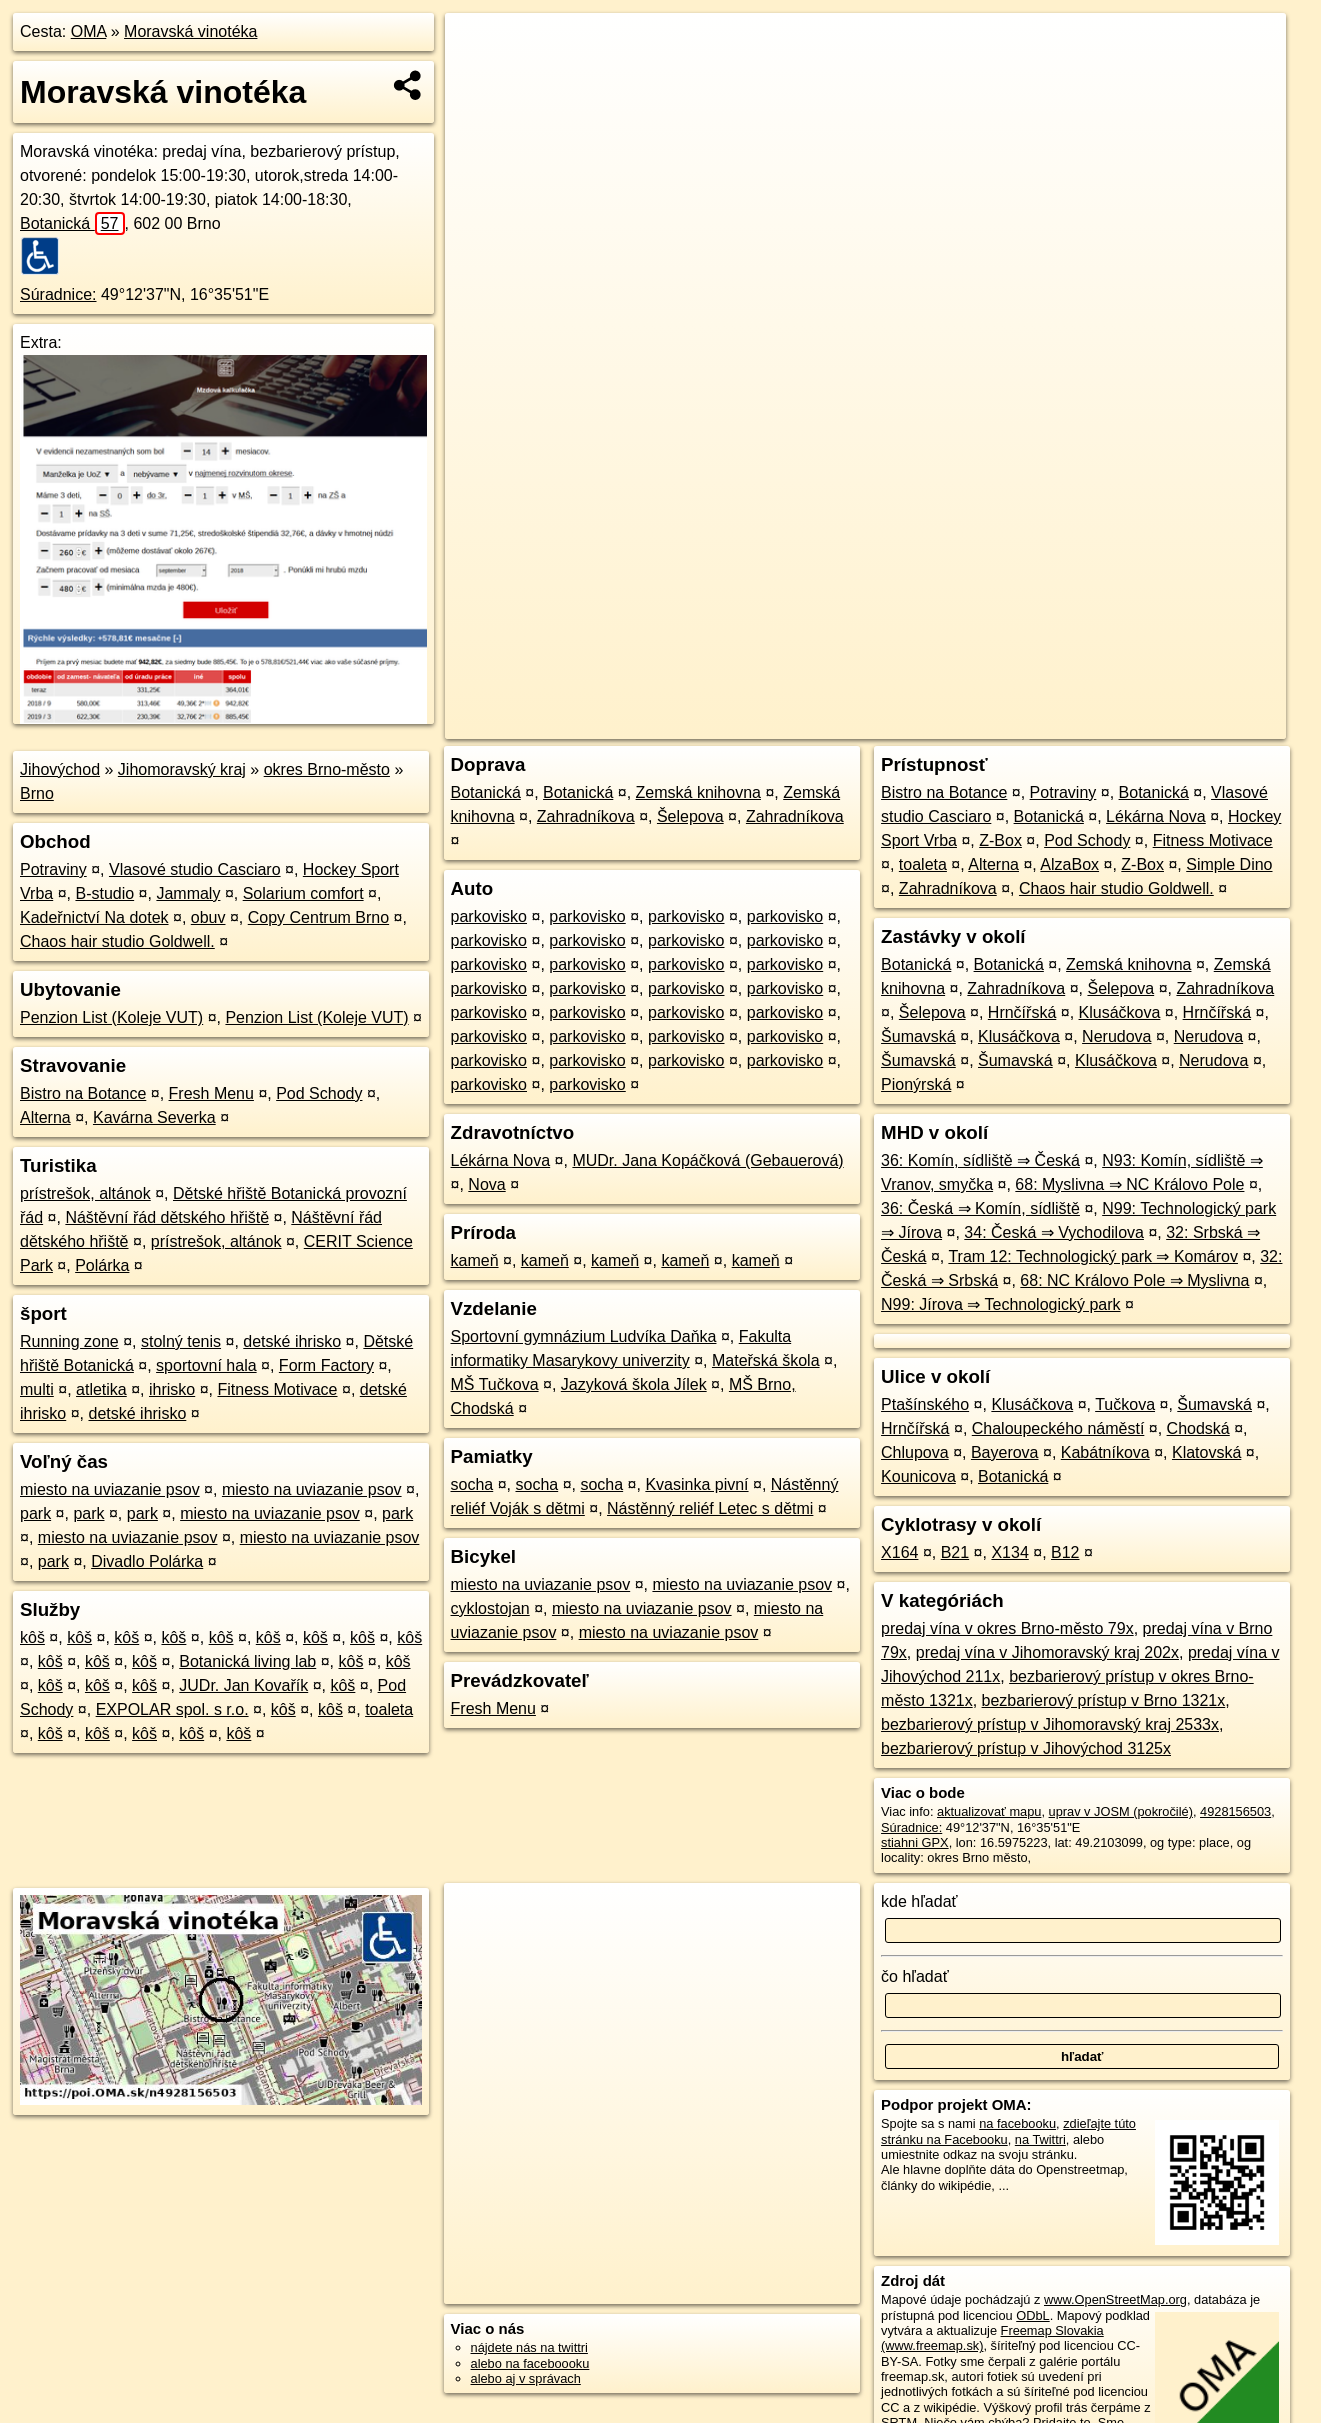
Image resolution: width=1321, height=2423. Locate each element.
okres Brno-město (327, 769)
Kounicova (918, 1476)
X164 (899, 1552)
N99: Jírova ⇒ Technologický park (1000, 1304)
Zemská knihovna (698, 792)
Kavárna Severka (154, 1117)
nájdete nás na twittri (529, 2347)
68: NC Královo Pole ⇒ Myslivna (1134, 1280)
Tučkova (1125, 1404)
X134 (1009, 1552)
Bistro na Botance (83, 1093)
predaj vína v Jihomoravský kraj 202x (1047, 1652)
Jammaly (188, 893)
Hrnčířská (1022, 1012)
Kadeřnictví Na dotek (94, 917)
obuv (208, 917)
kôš (32, 1637)
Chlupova (915, 1452)
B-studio (104, 893)
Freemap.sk (1044, 724)
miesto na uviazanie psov (110, 1489)
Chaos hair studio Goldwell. (117, 941)
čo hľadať (915, 1976)
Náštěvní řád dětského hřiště (167, 1217)
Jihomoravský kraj (182, 769)
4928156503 (1235, 1811)
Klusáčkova (1120, 1012)
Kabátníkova (1105, 1452)
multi (37, 1389)
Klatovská (1206, 1452)
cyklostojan (490, 1608)
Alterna (45, 1117)
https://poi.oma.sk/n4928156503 (1196, 724)
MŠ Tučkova (495, 1384)
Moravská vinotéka (190, 31)
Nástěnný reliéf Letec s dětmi (710, 1508)
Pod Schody (319, 1093)
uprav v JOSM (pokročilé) (1121, 1811)
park (35, 1513)
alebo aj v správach (526, 2378)
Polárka (102, 1265)
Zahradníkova (586, 816)
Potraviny (53, 869)
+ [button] (479, 47)
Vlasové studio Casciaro (195, 869)
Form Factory (326, 1365)
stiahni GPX (915, 1842)
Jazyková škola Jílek (634, 1384)
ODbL (1032, 2315)
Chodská (1198, 1428)
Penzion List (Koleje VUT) (111, 1017)
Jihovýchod (60, 769)
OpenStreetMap (941, 724)
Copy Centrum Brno (318, 917)
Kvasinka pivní (696, 1484)
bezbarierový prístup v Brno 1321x (1104, 1700)
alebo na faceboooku (530, 2363)
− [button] (479, 78)
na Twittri (1040, 2139)
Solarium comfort (303, 893)
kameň (475, 1260)
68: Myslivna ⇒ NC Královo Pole (1129, 1184)
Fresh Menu (211, 1093)
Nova (486, 1184)
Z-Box (1000, 840)
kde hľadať (919, 1901)
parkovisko (489, 916)
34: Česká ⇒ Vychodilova (1054, 1232)
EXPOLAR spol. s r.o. (172, 1709)
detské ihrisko (292, 1341)
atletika (101, 1389)
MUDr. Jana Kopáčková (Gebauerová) (707, 1160)
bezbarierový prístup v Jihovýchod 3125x (1026, 1748)
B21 (955, 1552)
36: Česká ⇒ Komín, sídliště (980, 1208)
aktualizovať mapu (989, 1811)
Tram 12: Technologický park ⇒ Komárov (1093, 1256)
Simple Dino (1229, 864)
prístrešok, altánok (85, 1193)
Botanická (72, 223)
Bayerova (1005, 1452)
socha (472, 1484)
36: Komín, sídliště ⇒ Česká (980, 1160)
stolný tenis (181, 1341)
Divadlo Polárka (147, 1561)
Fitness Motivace (277, 1389)
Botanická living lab (247, 1661)
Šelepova (690, 816)
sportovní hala (206, 1365)
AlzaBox (1069, 864)
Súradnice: (58, 294)
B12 (1065, 1552)
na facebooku (1017, 2123)
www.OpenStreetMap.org (1115, 2299)
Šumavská (918, 1036)
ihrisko (172, 1389)
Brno (37, 793)
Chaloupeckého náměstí (1058, 1428)
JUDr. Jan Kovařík (243, 1685)
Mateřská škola (766, 1360)
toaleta (389, 1709)
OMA (89, 31)
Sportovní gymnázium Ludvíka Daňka (584, 1336)
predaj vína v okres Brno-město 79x (1007, 1628)
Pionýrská (916, 1084)
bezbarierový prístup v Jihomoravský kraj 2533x (1050, 1724)
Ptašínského (925, 1404)
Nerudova (1116, 1036)
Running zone (69, 1341)
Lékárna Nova (501, 1160)
